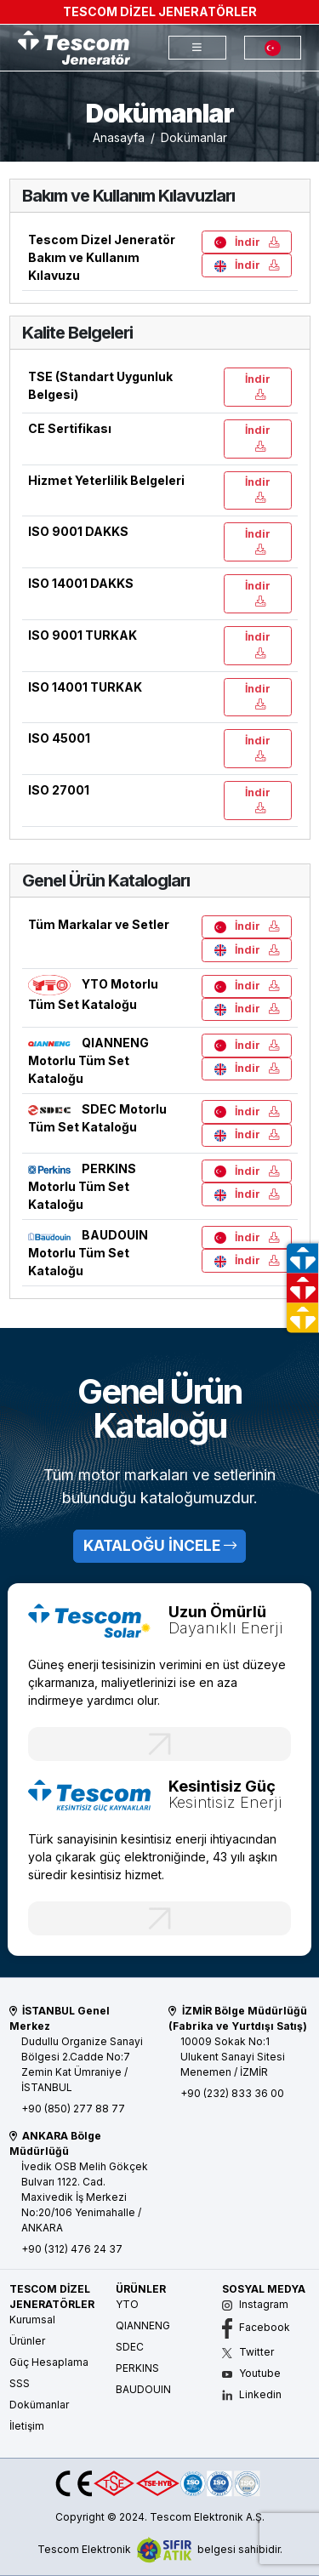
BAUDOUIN (143, 2389)
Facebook (256, 2327)
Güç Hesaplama (48, 2362)
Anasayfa (119, 137)
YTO (127, 2304)
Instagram (255, 2304)
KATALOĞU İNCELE (159, 1545)
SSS (19, 2383)
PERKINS (137, 2368)
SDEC (130, 2346)
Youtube (251, 2373)
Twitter (248, 2351)
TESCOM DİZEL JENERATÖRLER (160, 11)
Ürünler (27, 2340)
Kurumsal (32, 2319)
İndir (246, 242)
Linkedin (252, 2394)
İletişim (26, 2425)
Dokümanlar (39, 2404)
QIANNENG (143, 2325)
